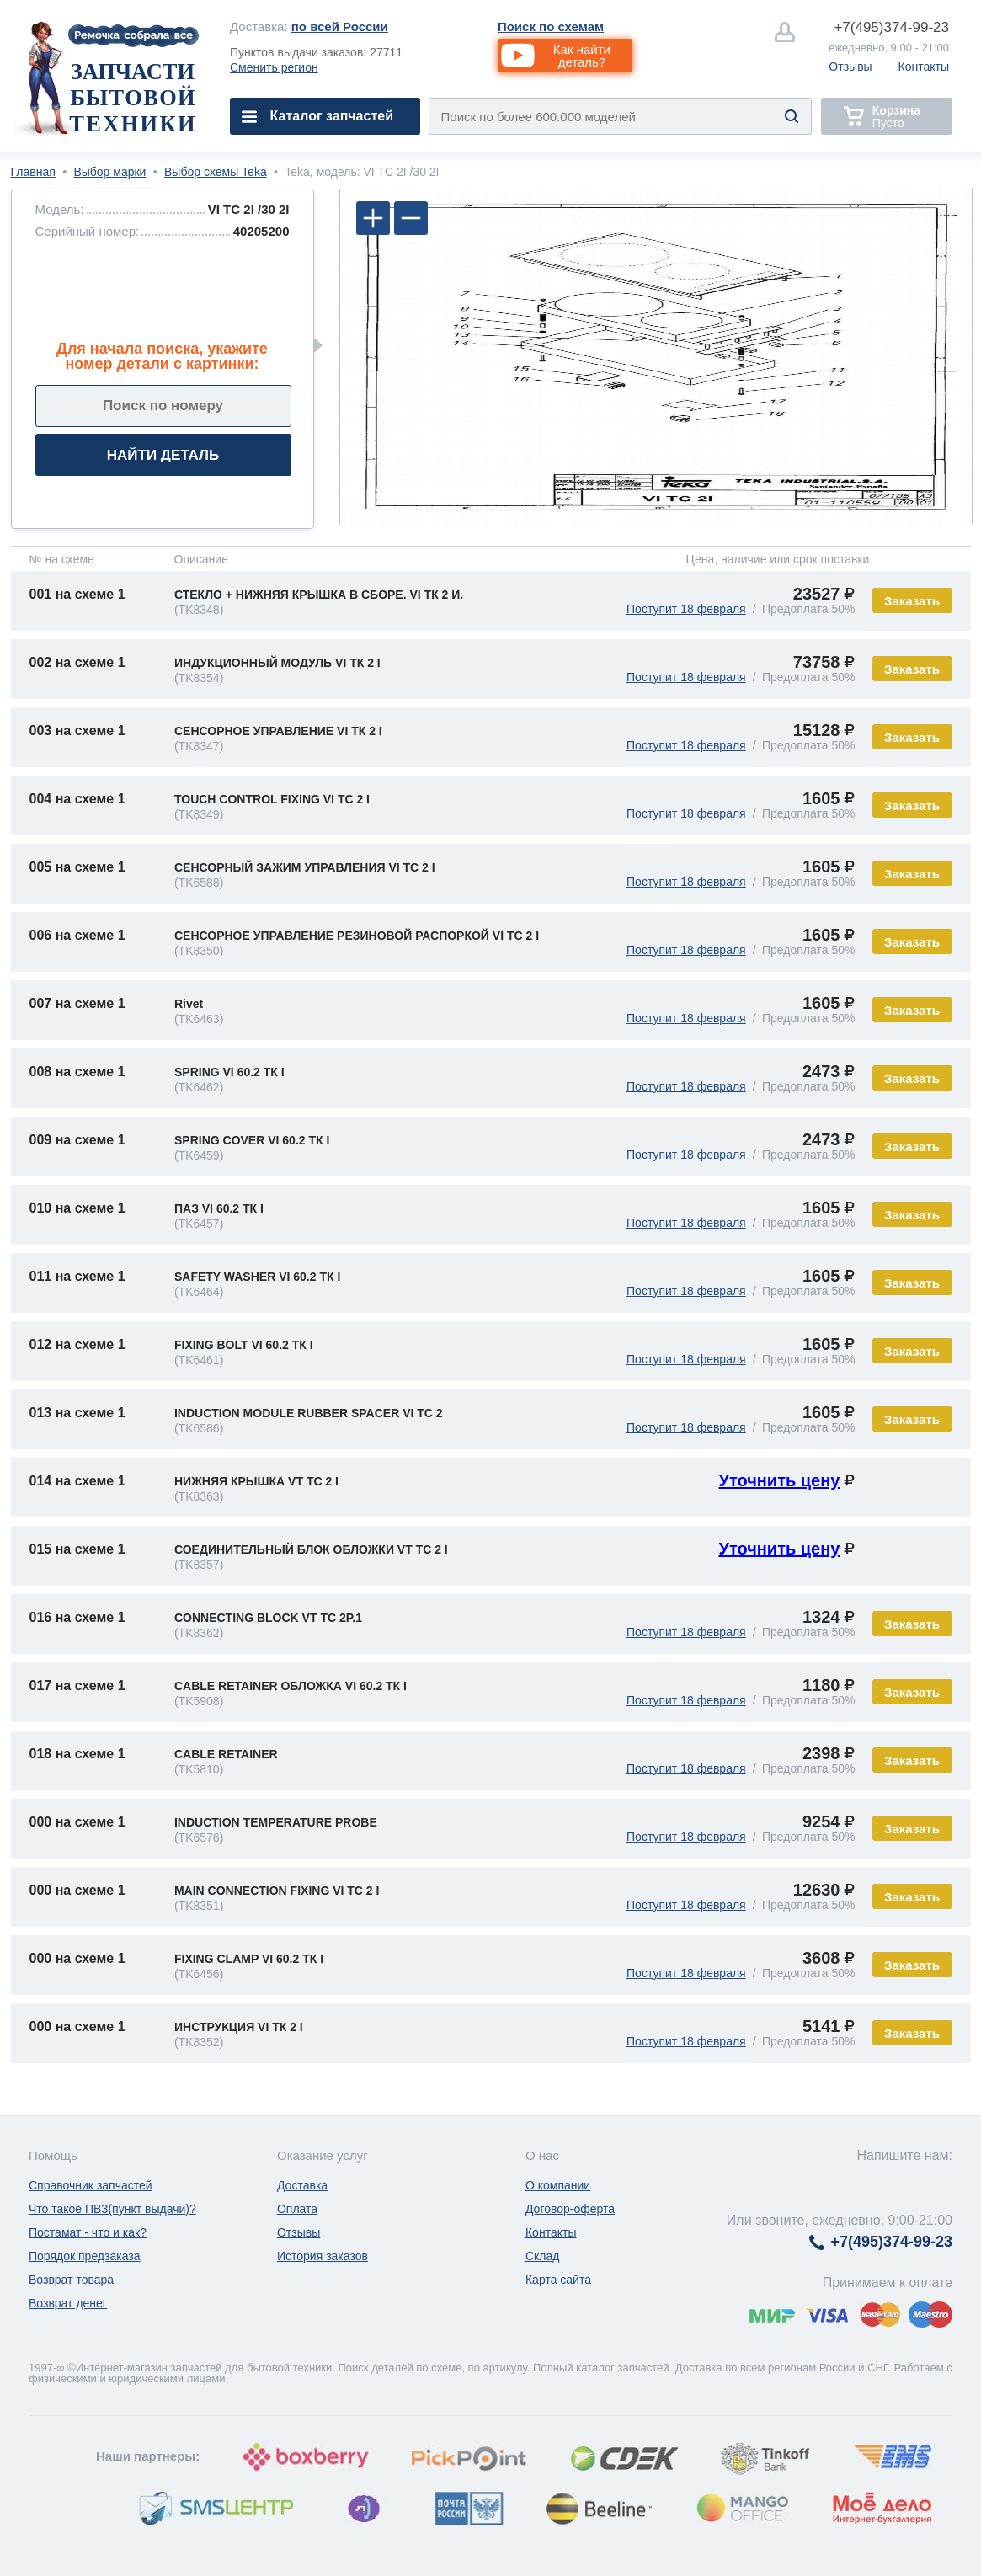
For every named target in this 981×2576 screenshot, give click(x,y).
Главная (33, 172)
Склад (542, 2256)
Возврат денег (68, 2303)
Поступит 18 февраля (686, 609)
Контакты (923, 66)
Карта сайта (558, 2279)
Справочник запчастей (90, 2185)
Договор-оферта (570, 2209)
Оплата (297, 2209)
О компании (557, 2185)
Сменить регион (274, 67)
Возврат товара (71, 2279)
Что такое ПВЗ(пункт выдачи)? (112, 2209)
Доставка (302, 2185)
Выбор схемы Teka (215, 172)
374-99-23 (891, 27)
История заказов (322, 2256)
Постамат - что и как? (88, 2232)
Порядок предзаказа (85, 2256)
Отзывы (850, 66)
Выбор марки (109, 172)
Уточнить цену (779, 1480)
